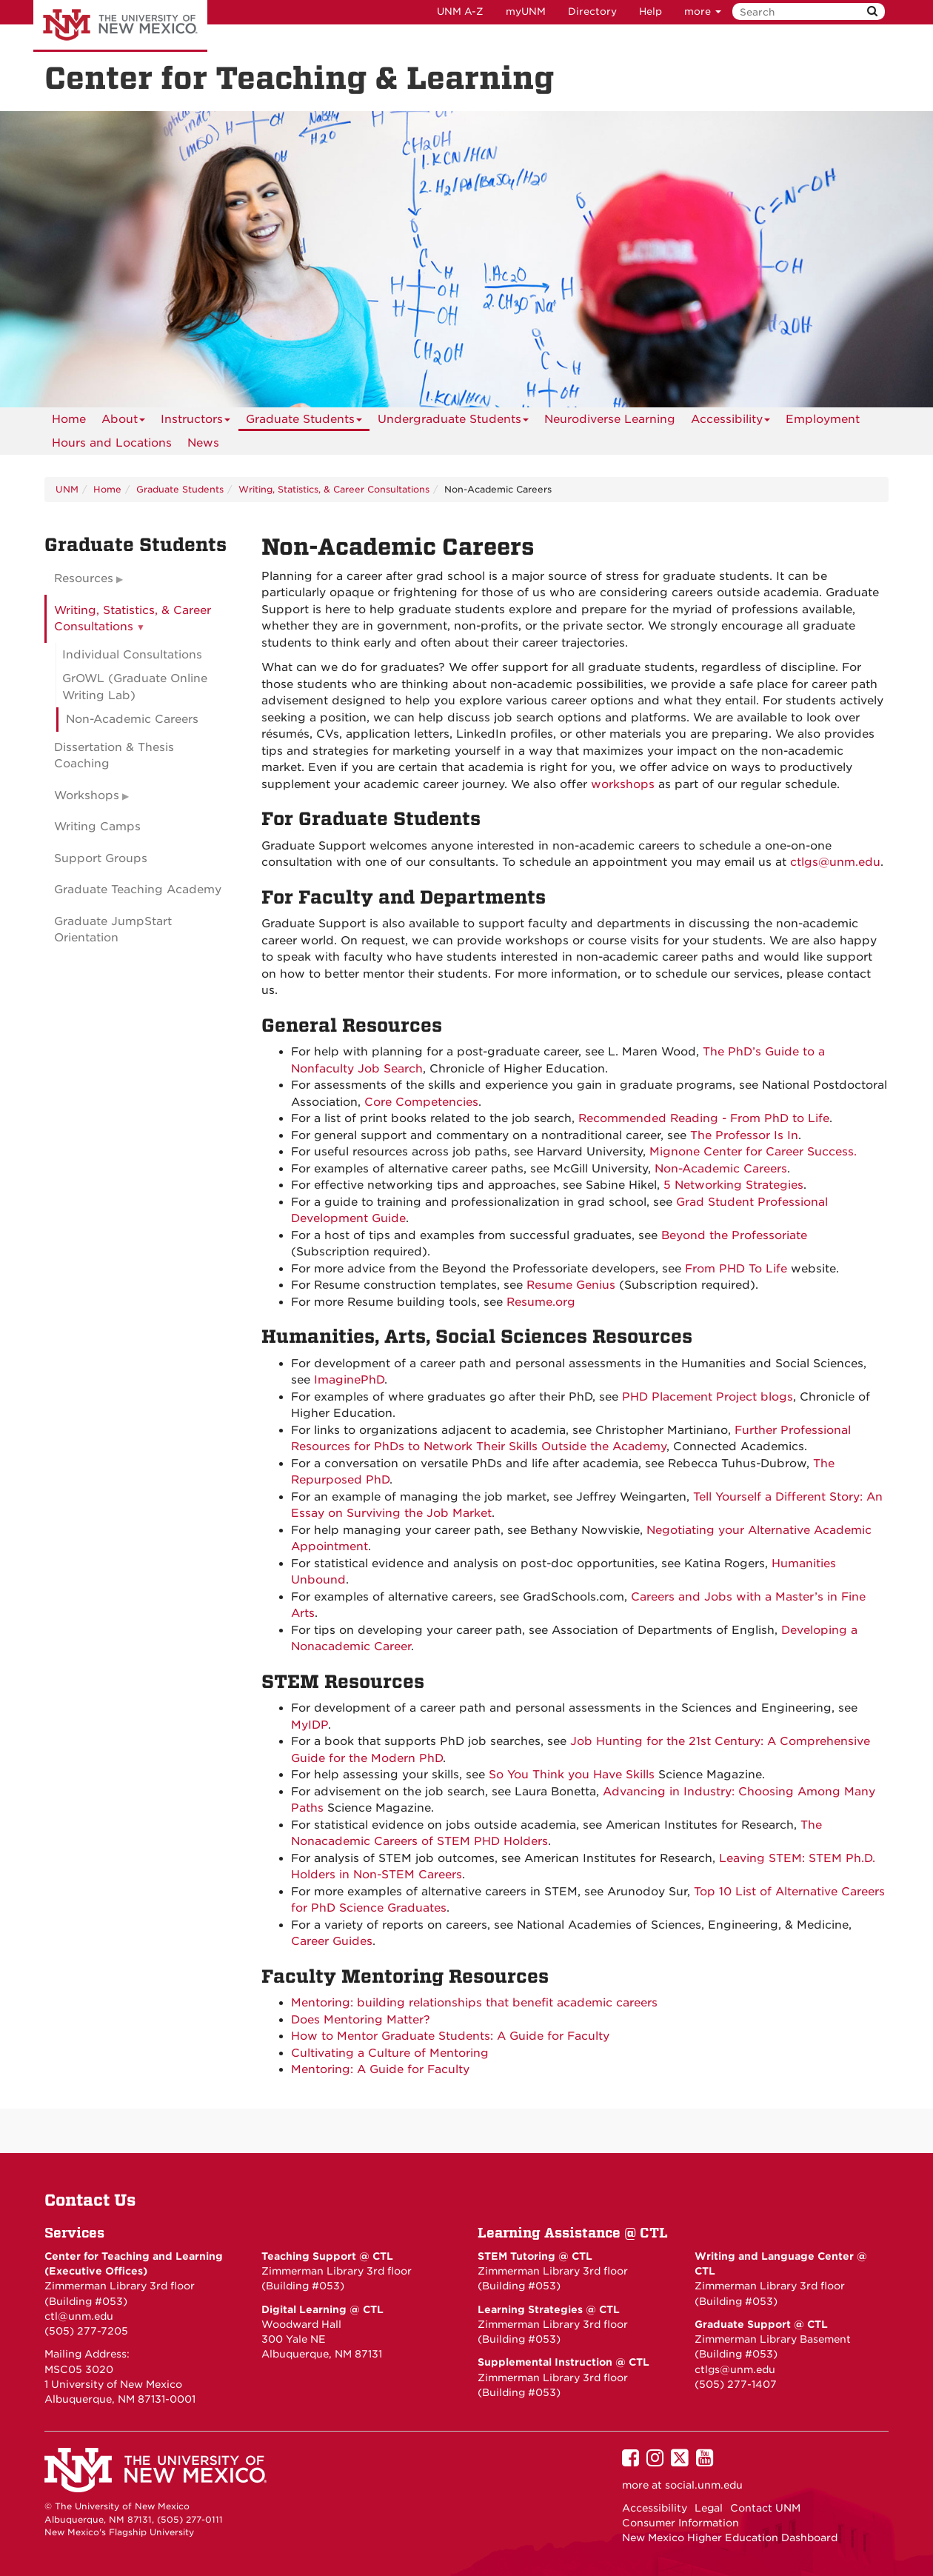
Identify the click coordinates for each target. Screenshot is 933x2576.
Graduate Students (304, 422)
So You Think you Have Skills (572, 1774)
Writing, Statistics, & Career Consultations (333, 489)
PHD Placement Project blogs (707, 1397)
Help (650, 11)
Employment (823, 419)
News (203, 443)
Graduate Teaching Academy (137, 889)
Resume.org (540, 1302)
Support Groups (100, 858)
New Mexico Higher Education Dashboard (729, 2537)
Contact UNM (765, 2508)
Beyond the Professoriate (734, 1235)
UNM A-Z (460, 11)
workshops (623, 784)
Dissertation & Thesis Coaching (114, 756)
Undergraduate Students (453, 422)
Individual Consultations (132, 654)
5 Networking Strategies (733, 1185)
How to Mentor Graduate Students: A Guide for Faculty (450, 2036)
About (123, 422)
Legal (709, 2508)
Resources (83, 578)
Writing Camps (97, 826)
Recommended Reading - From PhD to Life (703, 1118)
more (702, 11)
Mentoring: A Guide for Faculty (380, 2069)
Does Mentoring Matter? (360, 2019)
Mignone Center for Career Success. (753, 1151)
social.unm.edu (704, 2485)
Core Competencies (421, 1102)
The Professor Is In (744, 1135)
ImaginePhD (349, 1380)
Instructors (195, 422)
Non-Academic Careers (721, 1168)
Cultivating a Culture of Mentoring (390, 2053)
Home (69, 419)
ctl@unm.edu (78, 2316)
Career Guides (331, 1941)
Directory (592, 11)
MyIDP (309, 1725)
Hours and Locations (112, 443)
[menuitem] (68, 419)
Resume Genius (570, 1285)
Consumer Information (680, 2523)
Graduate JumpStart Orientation (113, 930)
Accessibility (730, 422)
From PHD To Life (736, 1268)
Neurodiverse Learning (609, 419)
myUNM (526, 11)
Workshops (86, 795)
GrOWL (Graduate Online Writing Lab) (134, 687)
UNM (67, 489)
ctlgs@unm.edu (735, 2369)
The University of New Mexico (120, 26)
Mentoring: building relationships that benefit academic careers (474, 2002)
